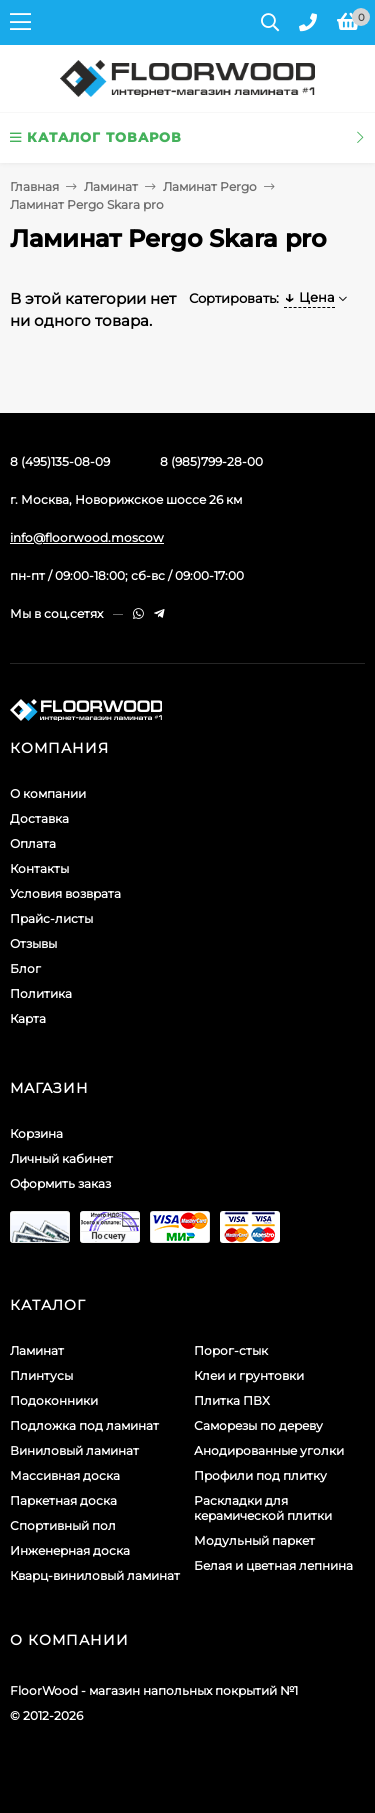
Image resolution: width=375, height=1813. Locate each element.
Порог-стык (231, 1350)
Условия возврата (65, 893)
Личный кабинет (61, 1158)
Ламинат (111, 186)
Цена (309, 297)
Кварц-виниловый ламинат (95, 1575)
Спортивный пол (63, 1525)
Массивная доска (65, 1475)
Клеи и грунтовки (249, 1375)
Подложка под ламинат (84, 1425)
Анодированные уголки (269, 1450)
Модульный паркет (254, 1540)
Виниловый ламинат (74, 1450)
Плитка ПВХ (232, 1400)
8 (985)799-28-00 (211, 461)
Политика (41, 993)
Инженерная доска (70, 1550)
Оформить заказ (60, 1183)
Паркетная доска (63, 1500)
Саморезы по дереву (258, 1425)
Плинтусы (41, 1375)
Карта (28, 1018)
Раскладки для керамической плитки (263, 1508)
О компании (48, 793)
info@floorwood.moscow (87, 537)
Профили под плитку (260, 1475)
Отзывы (33, 943)
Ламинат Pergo (210, 186)
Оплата (33, 843)
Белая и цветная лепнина (273, 1565)
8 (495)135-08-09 (60, 461)
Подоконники (54, 1400)
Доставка (39, 818)
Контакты (39, 868)
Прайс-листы (51, 918)
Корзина (36, 1133)
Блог (25, 968)
